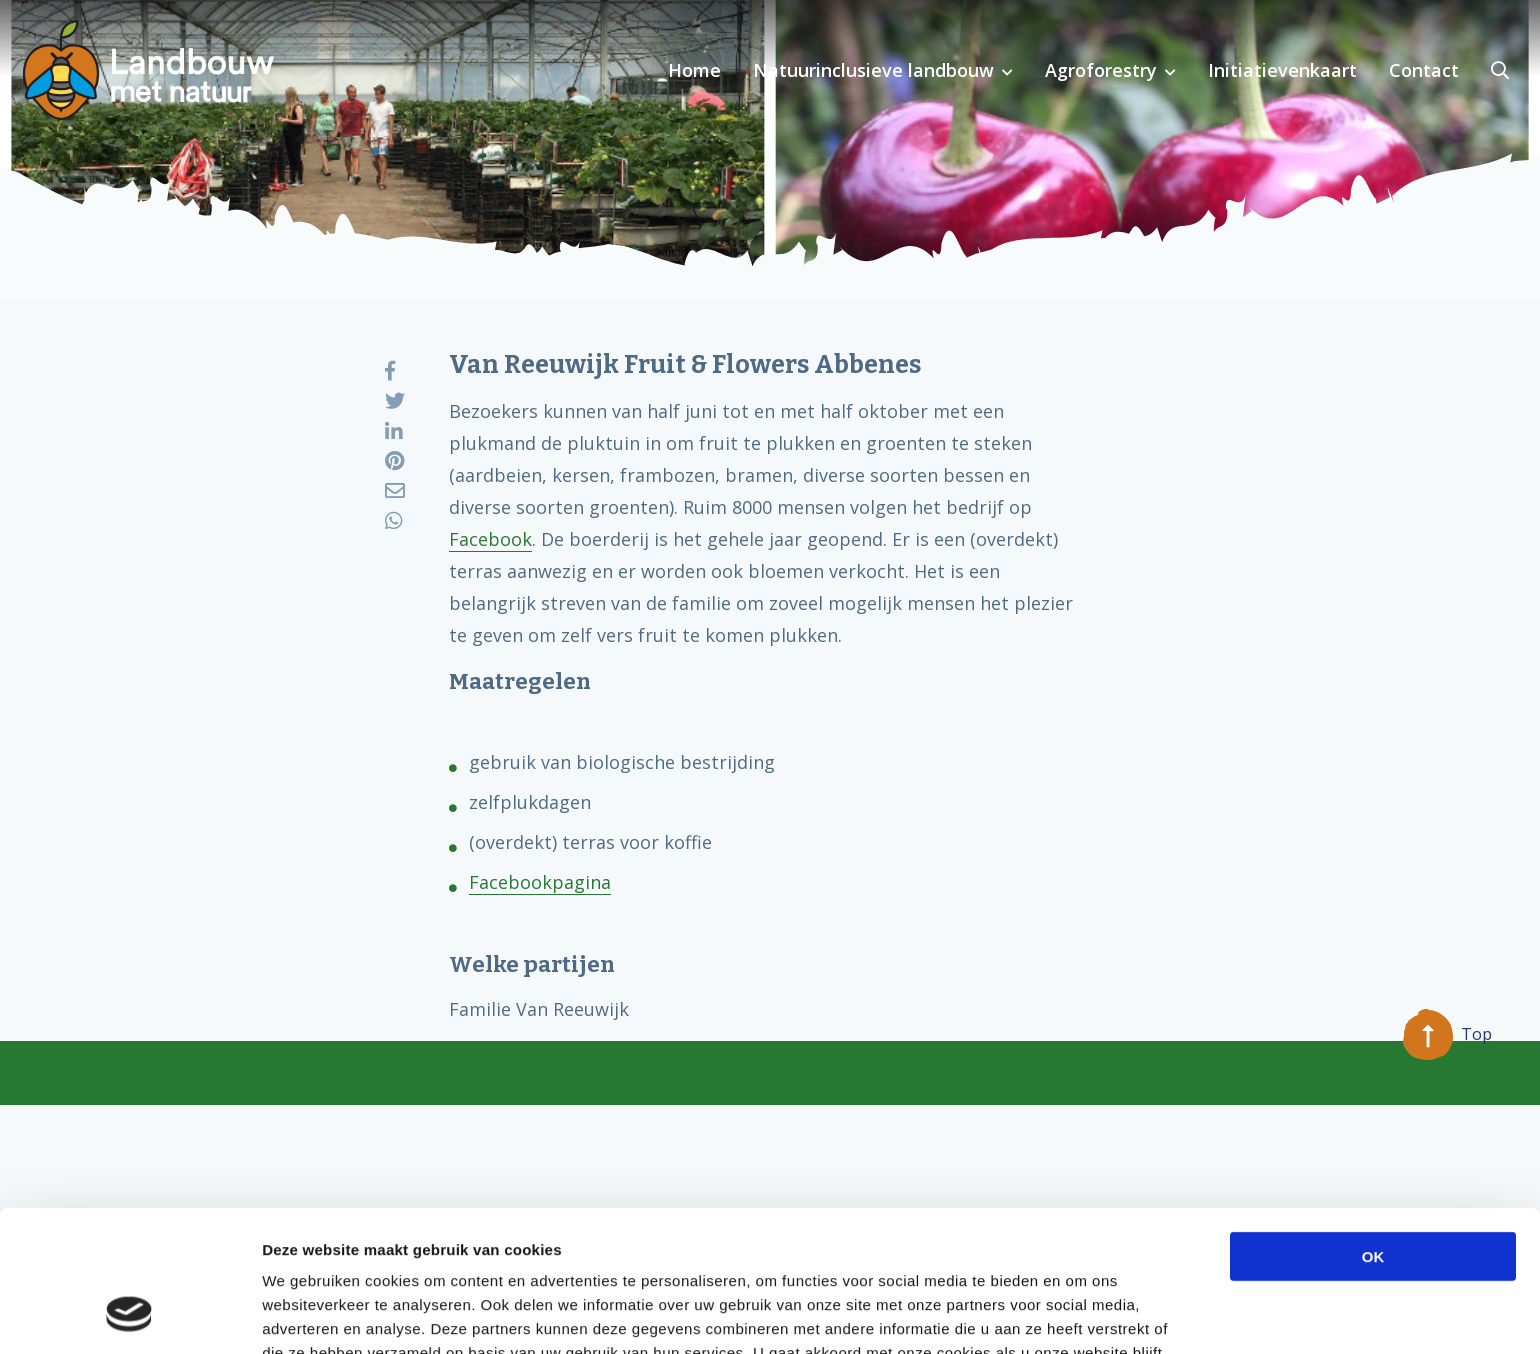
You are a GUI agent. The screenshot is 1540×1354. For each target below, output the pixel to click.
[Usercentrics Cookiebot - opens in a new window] (129, 1315)
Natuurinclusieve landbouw (873, 70)
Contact (1424, 70)
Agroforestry (1101, 70)
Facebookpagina (540, 882)
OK (1373, 1129)
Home (694, 70)
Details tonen (1080, 1314)
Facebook (490, 539)
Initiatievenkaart (1282, 70)
